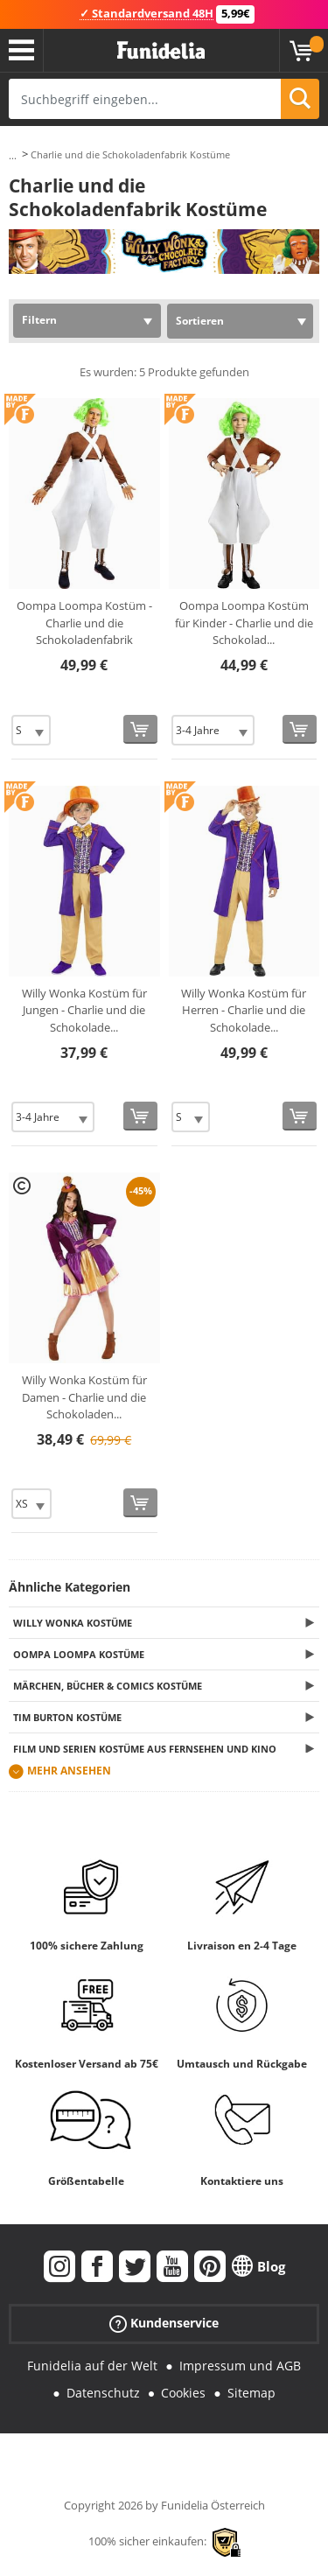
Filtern (39, 319)
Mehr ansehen (69, 1771)
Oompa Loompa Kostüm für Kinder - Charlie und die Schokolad (244, 623)
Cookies (183, 2392)
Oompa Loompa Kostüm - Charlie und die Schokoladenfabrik (84, 623)
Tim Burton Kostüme (67, 1717)
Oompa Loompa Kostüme (78, 1654)
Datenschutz (103, 2392)
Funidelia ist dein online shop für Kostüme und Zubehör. (161, 50)
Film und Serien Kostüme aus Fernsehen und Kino (144, 1748)
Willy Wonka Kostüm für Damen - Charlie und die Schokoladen (84, 1397)
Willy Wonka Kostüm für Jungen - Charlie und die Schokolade (84, 1010)
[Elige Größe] (31, 730)
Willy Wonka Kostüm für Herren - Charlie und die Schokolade (243, 1010)
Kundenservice (164, 2323)
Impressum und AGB (240, 2365)
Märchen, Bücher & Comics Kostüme (107, 1685)
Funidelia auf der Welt (92, 2365)
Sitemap (251, 2392)
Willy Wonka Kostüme (72, 1622)
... (13, 155)
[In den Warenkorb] (140, 729)
